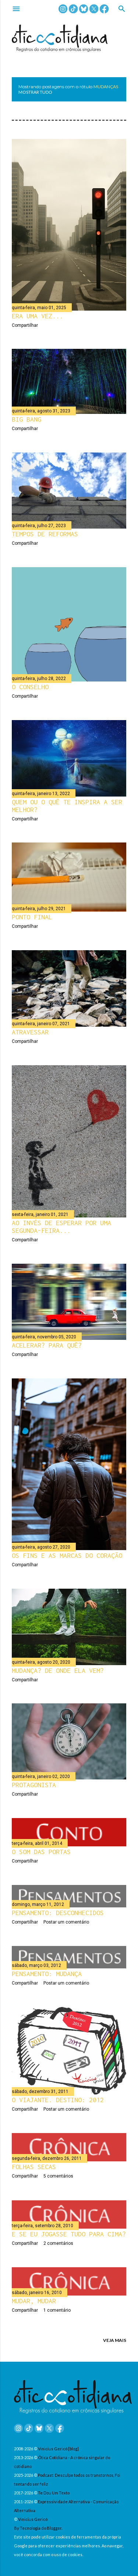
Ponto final (32, 917)
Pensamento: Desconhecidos (58, 1913)
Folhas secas (34, 2167)
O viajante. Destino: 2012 (58, 2100)
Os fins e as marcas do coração (67, 1555)
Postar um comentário (66, 1922)
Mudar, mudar (34, 2301)
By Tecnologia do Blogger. (38, 2528)
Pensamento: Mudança (47, 1974)
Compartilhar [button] (25, 325)
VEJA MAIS (114, 2340)
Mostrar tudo (35, 92)
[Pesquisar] (121, 9)
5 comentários (58, 2176)
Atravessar (30, 1032)
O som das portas (41, 1852)
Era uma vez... (37, 316)
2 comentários (58, 2243)
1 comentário (57, 2310)
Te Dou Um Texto (54, 2492)
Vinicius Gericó (32, 2519)
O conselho (30, 687)
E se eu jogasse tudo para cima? (69, 2234)
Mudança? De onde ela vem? (58, 1670)
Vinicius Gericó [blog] (58, 2448)
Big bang (26, 419)
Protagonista (34, 1785)
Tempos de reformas (45, 534)
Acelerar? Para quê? (47, 1345)
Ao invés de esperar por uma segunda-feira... (61, 1226)
